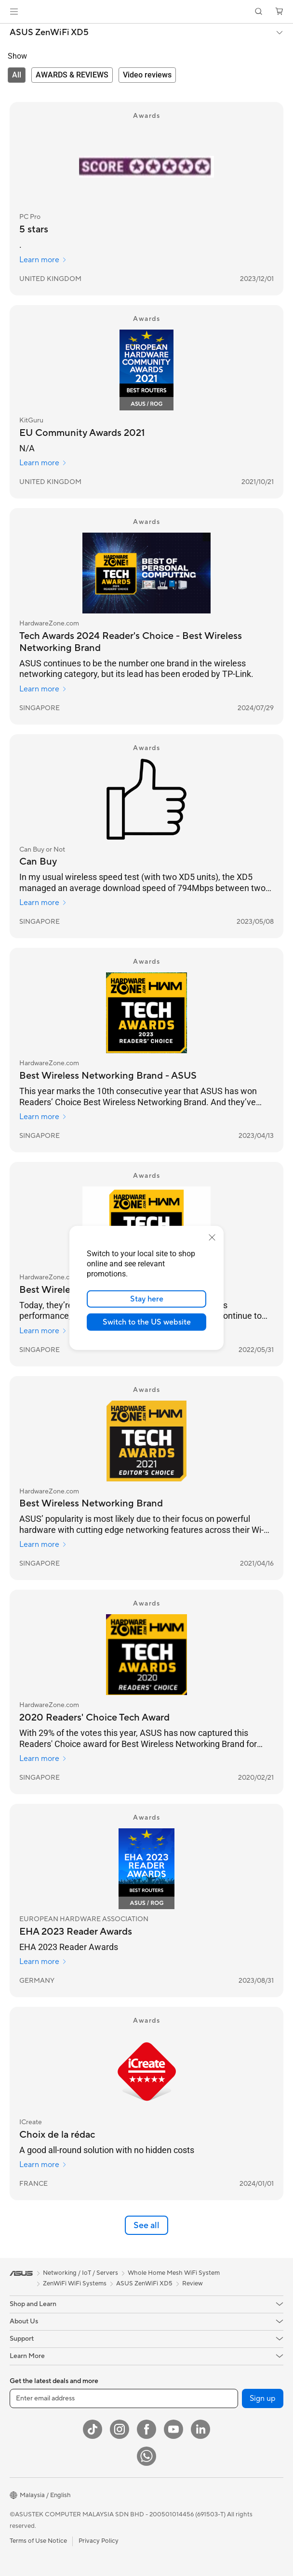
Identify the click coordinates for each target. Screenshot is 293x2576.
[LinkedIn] (200, 2429)
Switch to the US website (147, 1322)
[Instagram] (119, 2429)
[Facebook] (146, 2429)
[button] (14, 11)
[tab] (17, 75)
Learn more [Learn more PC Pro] (43, 260)
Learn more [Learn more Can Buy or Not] (43, 902)
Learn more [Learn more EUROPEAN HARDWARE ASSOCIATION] (43, 1961)
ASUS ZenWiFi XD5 (49, 32)
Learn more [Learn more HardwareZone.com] (43, 689)
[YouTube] (173, 2429)
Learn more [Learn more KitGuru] (43, 463)
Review (192, 2283)
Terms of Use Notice (38, 2541)
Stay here (146, 1299)
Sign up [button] (263, 2398)
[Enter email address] (124, 2398)
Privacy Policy (99, 2541)
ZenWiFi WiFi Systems (75, 2283)
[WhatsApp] (146, 2456)
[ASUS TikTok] (92, 2429)
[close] (212, 1237)
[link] (147, 11)
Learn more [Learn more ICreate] (43, 2164)
